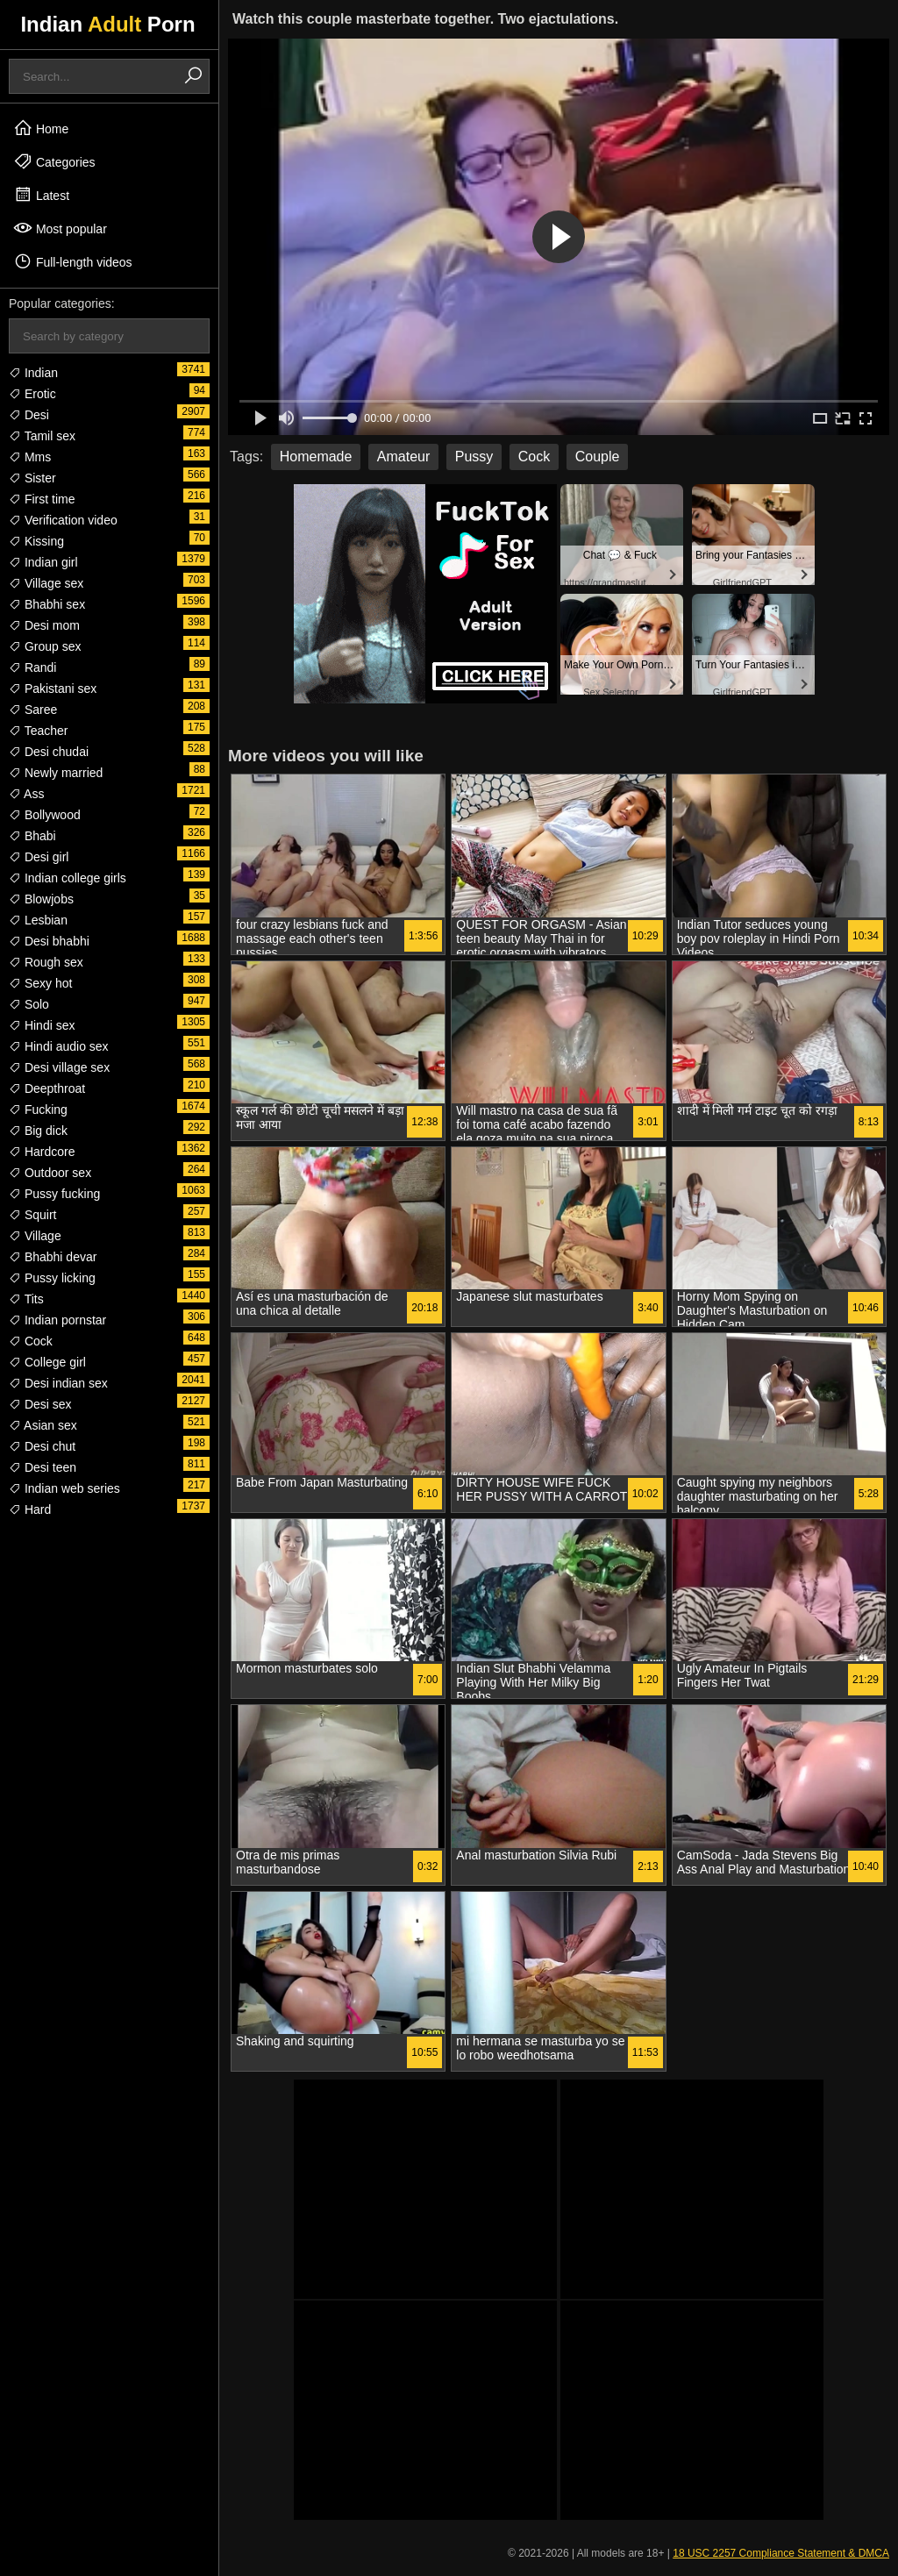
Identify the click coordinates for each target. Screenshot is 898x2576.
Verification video (63, 520)
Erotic (32, 394)
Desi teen (42, 1467)
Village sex (46, 583)
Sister (32, 478)
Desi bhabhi (49, 941)
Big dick (38, 1131)
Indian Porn (107, 24)
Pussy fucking (54, 1194)
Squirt (32, 1215)
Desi (29, 415)
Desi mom (44, 625)
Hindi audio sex (59, 1046)
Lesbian (38, 920)
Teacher (38, 731)
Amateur (403, 456)
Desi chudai (49, 752)
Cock (31, 1341)
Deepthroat (47, 1088)
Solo (29, 1004)
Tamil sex (42, 436)
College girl (47, 1362)
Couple (597, 456)
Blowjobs (41, 899)
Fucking (38, 1109)
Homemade (316, 456)
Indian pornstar (57, 1320)
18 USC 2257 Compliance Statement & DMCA (781, 2553)
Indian (33, 373)
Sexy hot (40, 983)
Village (35, 1236)
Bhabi (32, 836)
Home (40, 128)
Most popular (60, 228)
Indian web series (64, 1488)
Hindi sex (42, 1025)
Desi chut (42, 1446)
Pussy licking (52, 1278)
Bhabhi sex (47, 604)
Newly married (56, 773)
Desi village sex (59, 1067)
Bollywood (45, 815)
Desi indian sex (58, 1383)
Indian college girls (67, 878)
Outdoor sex (50, 1173)
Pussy (474, 456)
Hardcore (42, 1152)
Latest (41, 194)
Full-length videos (72, 261)
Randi (32, 667)
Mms (30, 457)
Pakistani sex (52, 688)
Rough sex (46, 962)
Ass (26, 794)
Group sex (45, 646)
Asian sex (43, 1425)
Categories (54, 161)
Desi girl (38, 857)
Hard (30, 1509)
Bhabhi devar (52, 1257)
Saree (33, 710)
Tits (26, 1299)
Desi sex (40, 1404)
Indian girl (43, 562)
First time (42, 499)
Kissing (36, 541)
